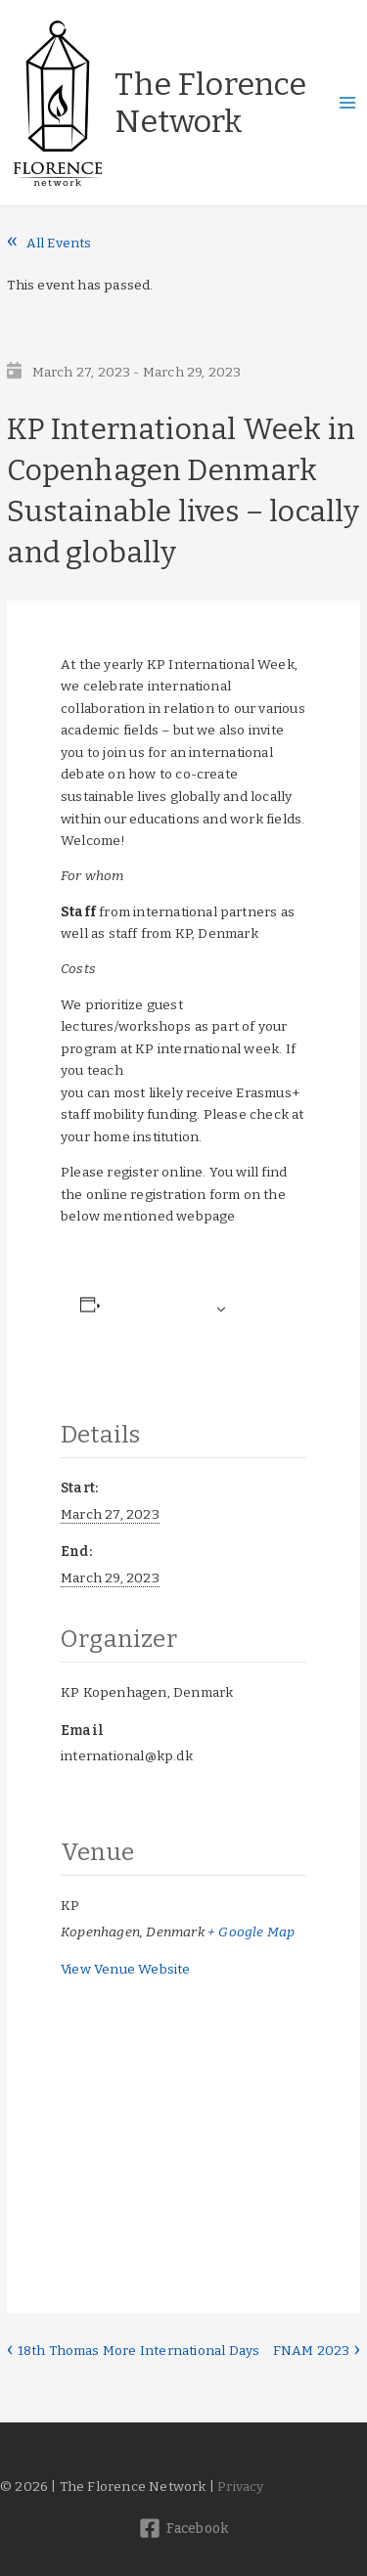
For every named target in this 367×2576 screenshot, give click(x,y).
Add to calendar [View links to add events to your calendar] (155, 1308)
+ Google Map (251, 1932)
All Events (59, 243)
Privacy (240, 2486)
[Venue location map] (183, 2103)
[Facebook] (183, 2528)
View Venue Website (125, 1969)
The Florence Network (210, 103)
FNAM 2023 (313, 2350)
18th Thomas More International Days (136, 2350)
